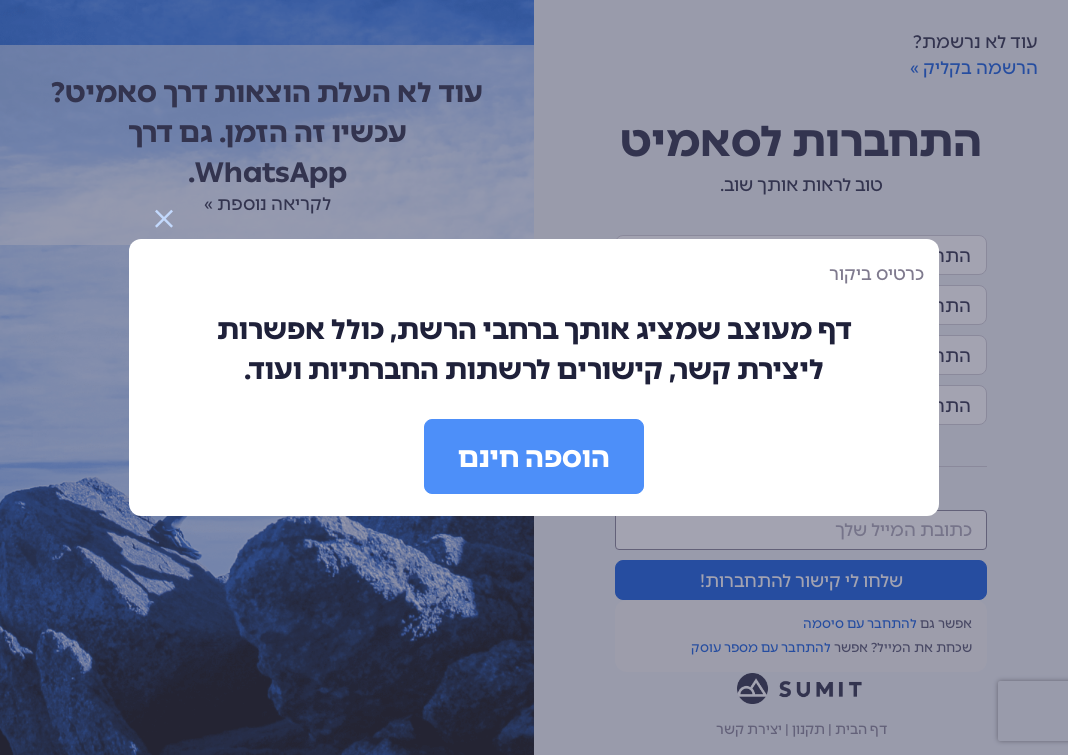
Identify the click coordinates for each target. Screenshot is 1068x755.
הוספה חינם (534, 457)
